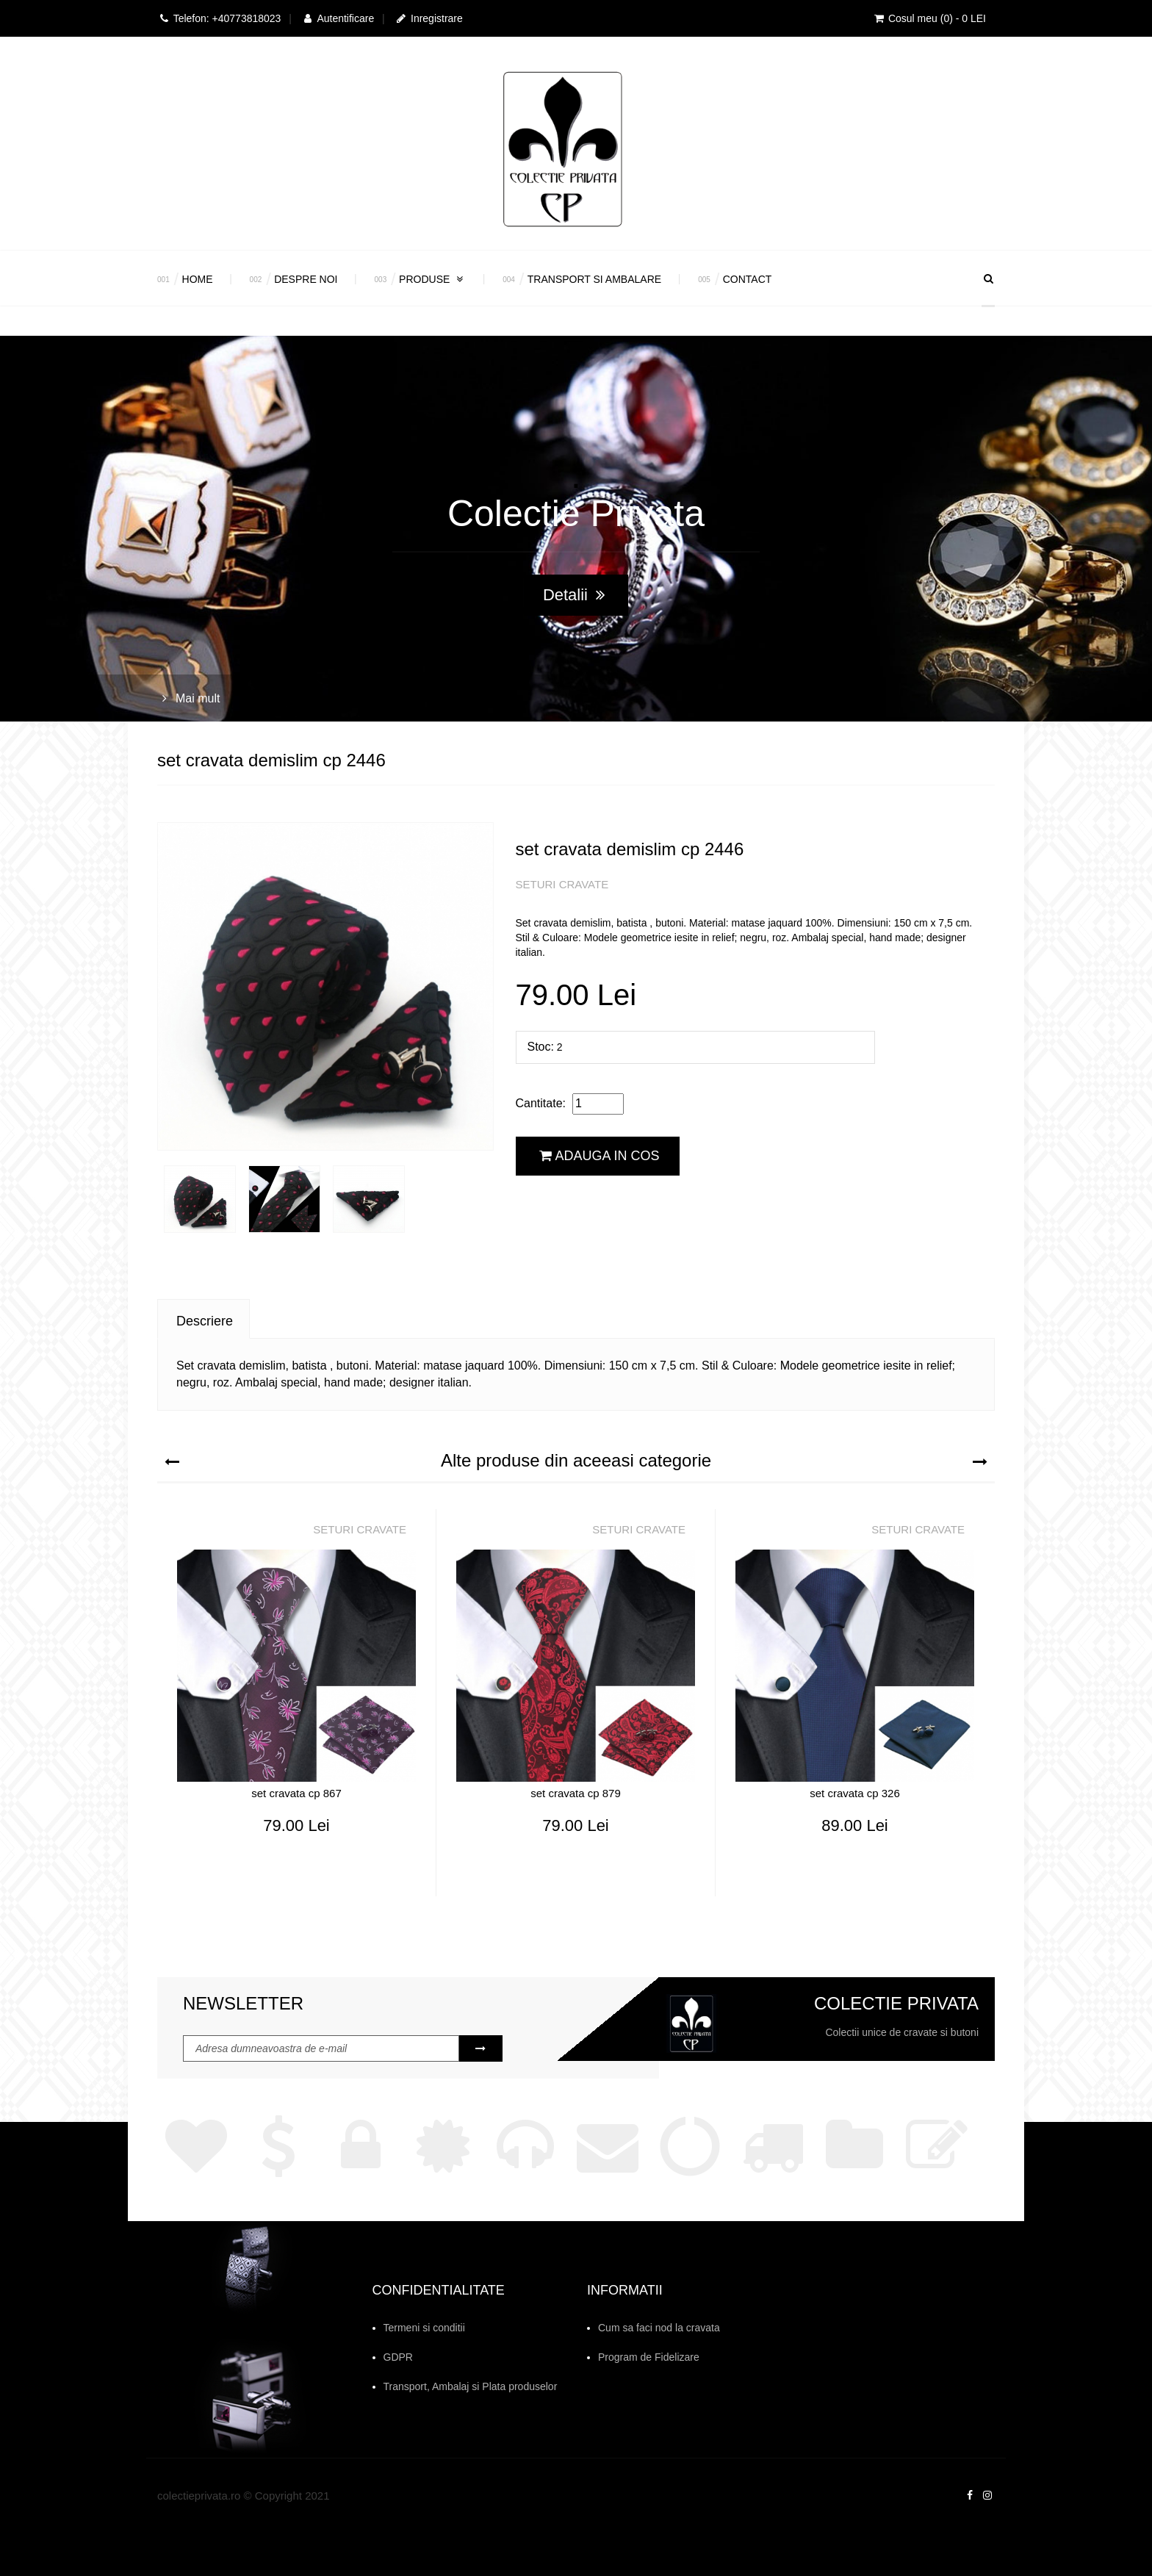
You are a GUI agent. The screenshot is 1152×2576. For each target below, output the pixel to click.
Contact (747, 279)
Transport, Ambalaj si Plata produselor (471, 2386)
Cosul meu (929, 18)
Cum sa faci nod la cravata (659, 2328)
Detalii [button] (574, 595)
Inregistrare (429, 18)
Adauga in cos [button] (599, 1155)
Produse (432, 279)
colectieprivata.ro (198, 2495)
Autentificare (337, 18)
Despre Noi (305, 279)
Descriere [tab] (204, 1321)
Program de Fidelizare (648, 2357)
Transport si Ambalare (594, 279)
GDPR (398, 2357)
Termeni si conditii (424, 2328)
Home (197, 279)
